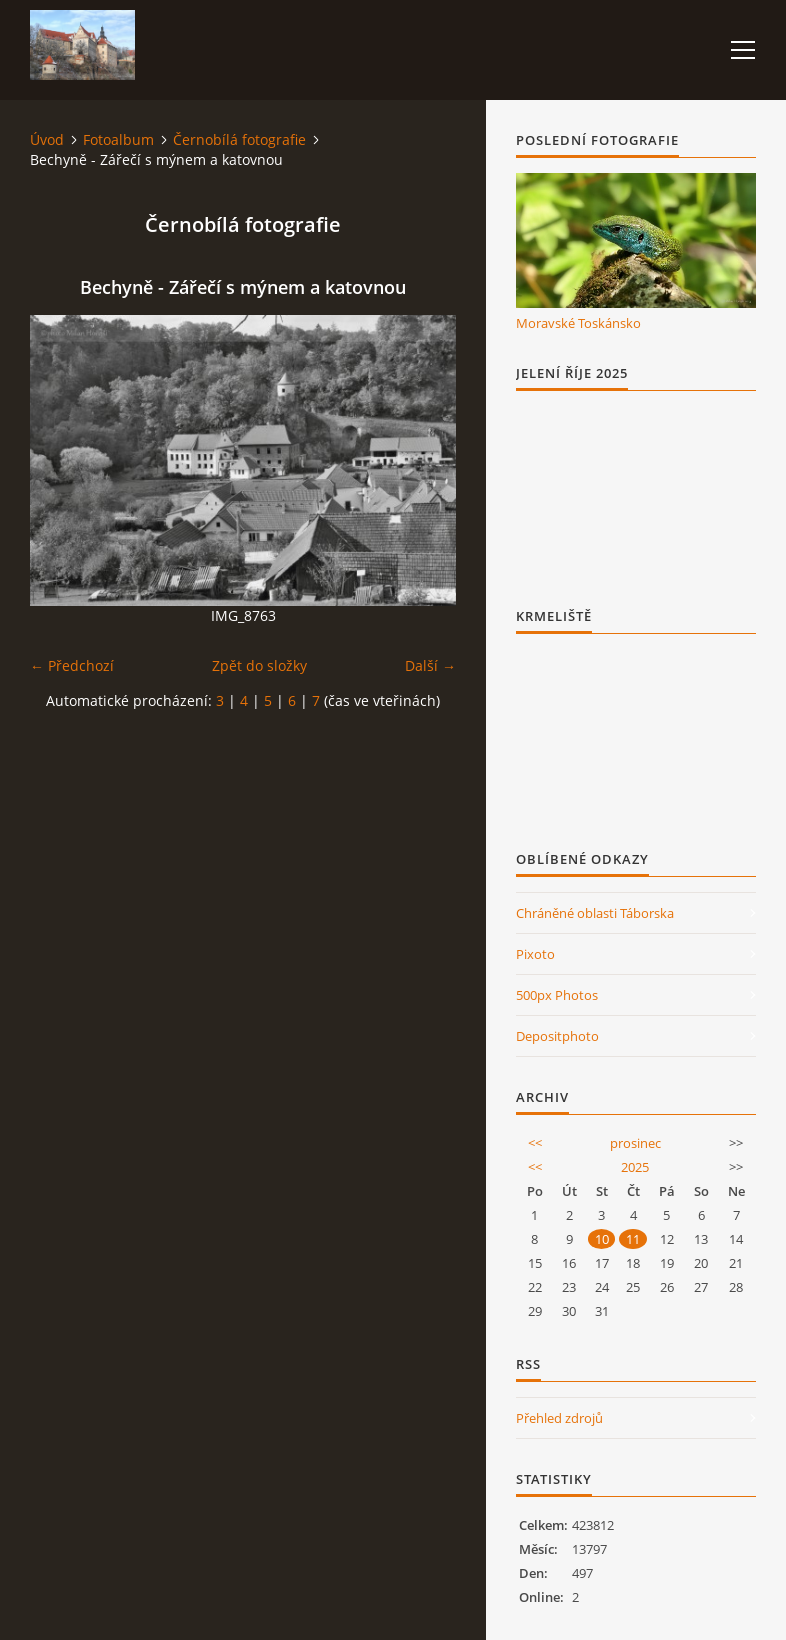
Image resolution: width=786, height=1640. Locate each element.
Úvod (47, 139)
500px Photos (557, 995)
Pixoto (535, 954)
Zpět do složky (259, 665)
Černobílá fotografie (239, 139)
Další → (430, 665)
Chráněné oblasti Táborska (595, 913)
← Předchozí (72, 665)
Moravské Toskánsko (578, 323)
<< (535, 1143)
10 (602, 1239)
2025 (635, 1167)
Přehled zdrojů (559, 1418)
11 (633, 1239)
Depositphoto (557, 1036)
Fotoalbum (118, 139)
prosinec (635, 1143)
